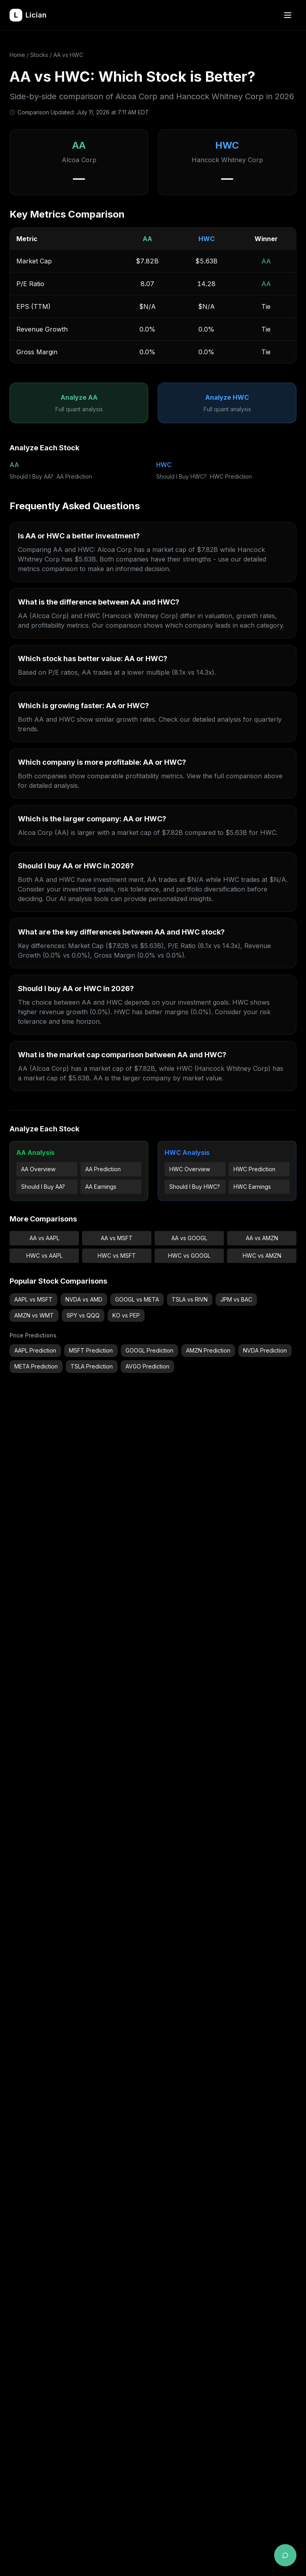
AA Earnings (100, 1186)
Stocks (39, 54)
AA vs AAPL (44, 1238)
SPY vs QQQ (83, 1315)
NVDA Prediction (265, 1350)
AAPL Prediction (35, 1350)
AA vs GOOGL (189, 1238)
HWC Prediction (231, 476)
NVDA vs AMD (83, 1299)
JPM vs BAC (236, 1299)
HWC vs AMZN (262, 1255)
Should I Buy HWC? (181, 476)
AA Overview (38, 1169)
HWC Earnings (252, 1186)
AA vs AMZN (262, 1238)
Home (17, 54)
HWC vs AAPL (44, 1255)
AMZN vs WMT (34, 1315)
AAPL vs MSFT (33, 1299)
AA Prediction (74, 476)
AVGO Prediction (147, 1366)
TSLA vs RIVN (190, 1299)
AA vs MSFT (117, 1238)
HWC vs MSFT (117, 1255)
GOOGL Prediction (149, 1350)
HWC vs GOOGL (189, 1255)
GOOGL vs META (137, 1299)
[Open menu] (287, 15)
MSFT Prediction (91, 1350)
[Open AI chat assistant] (285, 2555)
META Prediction (36, 1366)
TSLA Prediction (92, 1366)
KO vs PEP (126, 1315)
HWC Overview (189, 1169)
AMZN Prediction (208, 1350)
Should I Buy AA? (31, 476)
